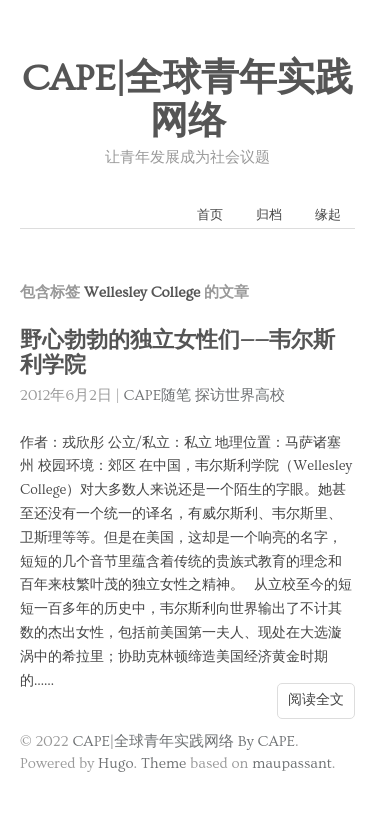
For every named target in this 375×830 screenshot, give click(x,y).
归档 (269, 215)
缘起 (328, 215)
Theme (163, 763)
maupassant (292, 763)
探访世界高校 (240, 395)
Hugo (115, 763)
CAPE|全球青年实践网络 (188, 100)
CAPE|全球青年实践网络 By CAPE (183, 741)
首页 (210, 215)
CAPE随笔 (158, 395)
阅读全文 (316, 700)
